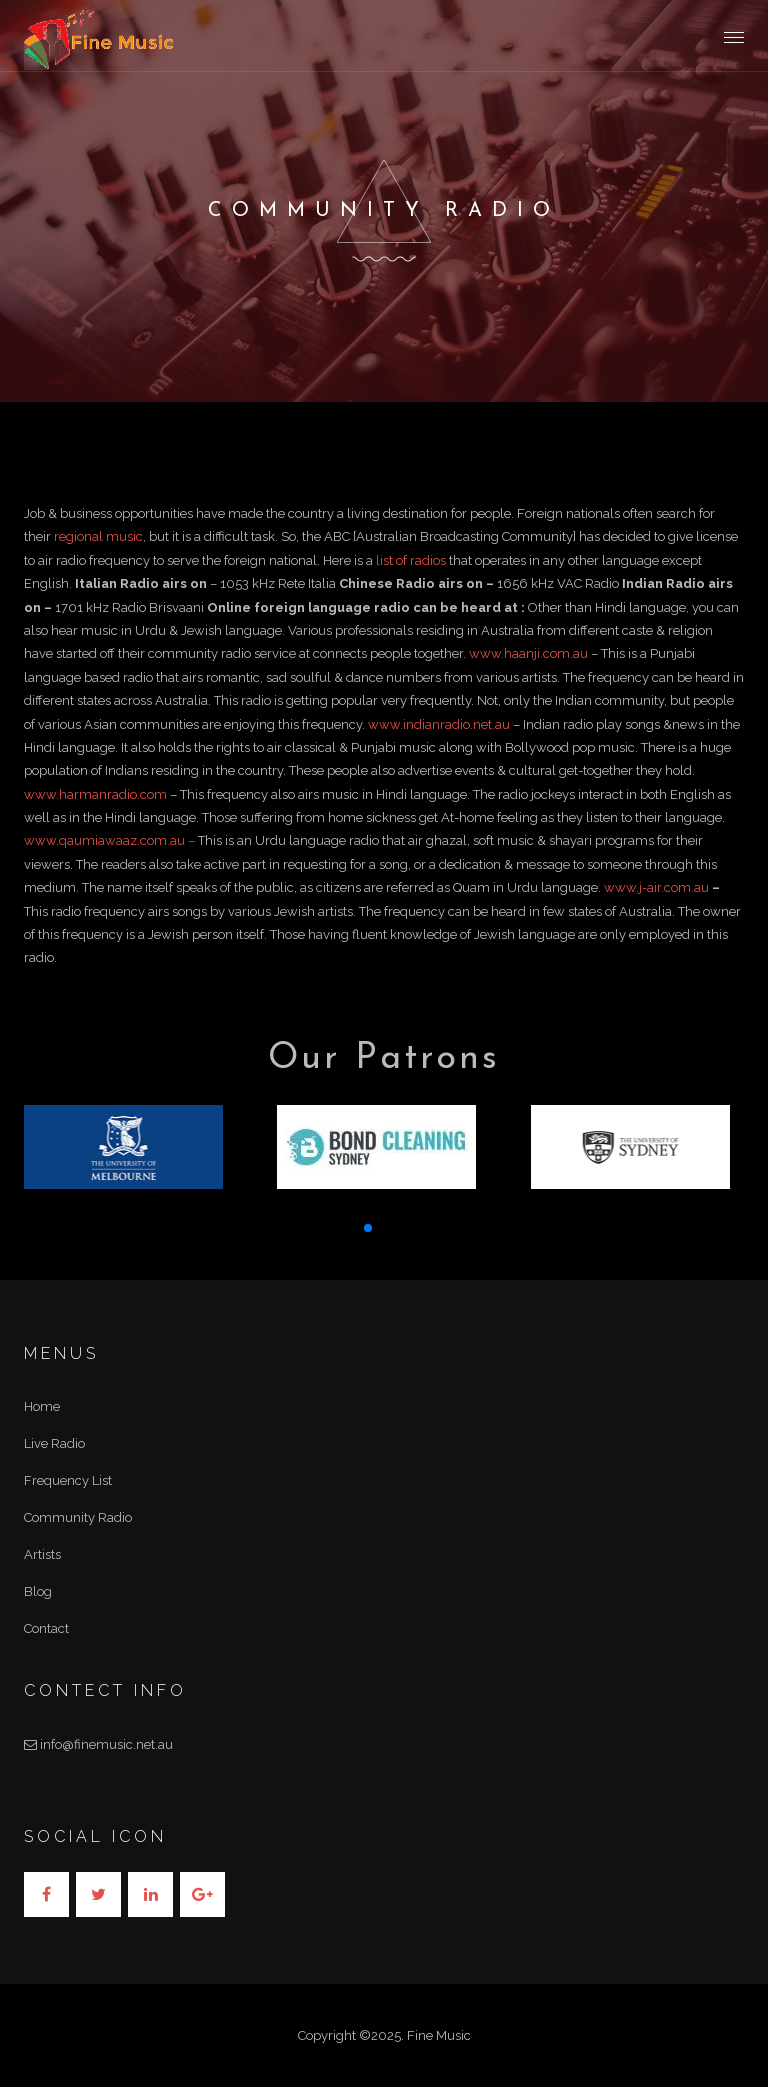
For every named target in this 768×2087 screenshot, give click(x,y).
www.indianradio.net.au (439, 724)
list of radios (411, 560)
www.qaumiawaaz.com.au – (111, 840)
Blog (38, 1591)
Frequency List (68, 1480)
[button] (368, 1228)
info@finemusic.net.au (98, 1744)
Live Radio (54, 1443)
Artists (42, 1554)
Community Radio (78, 1517)
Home (42, 1406)
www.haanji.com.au (528, 653)
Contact (46, 1628)
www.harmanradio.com (95, 794)
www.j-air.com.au (656, 887)
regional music (98, 536)
